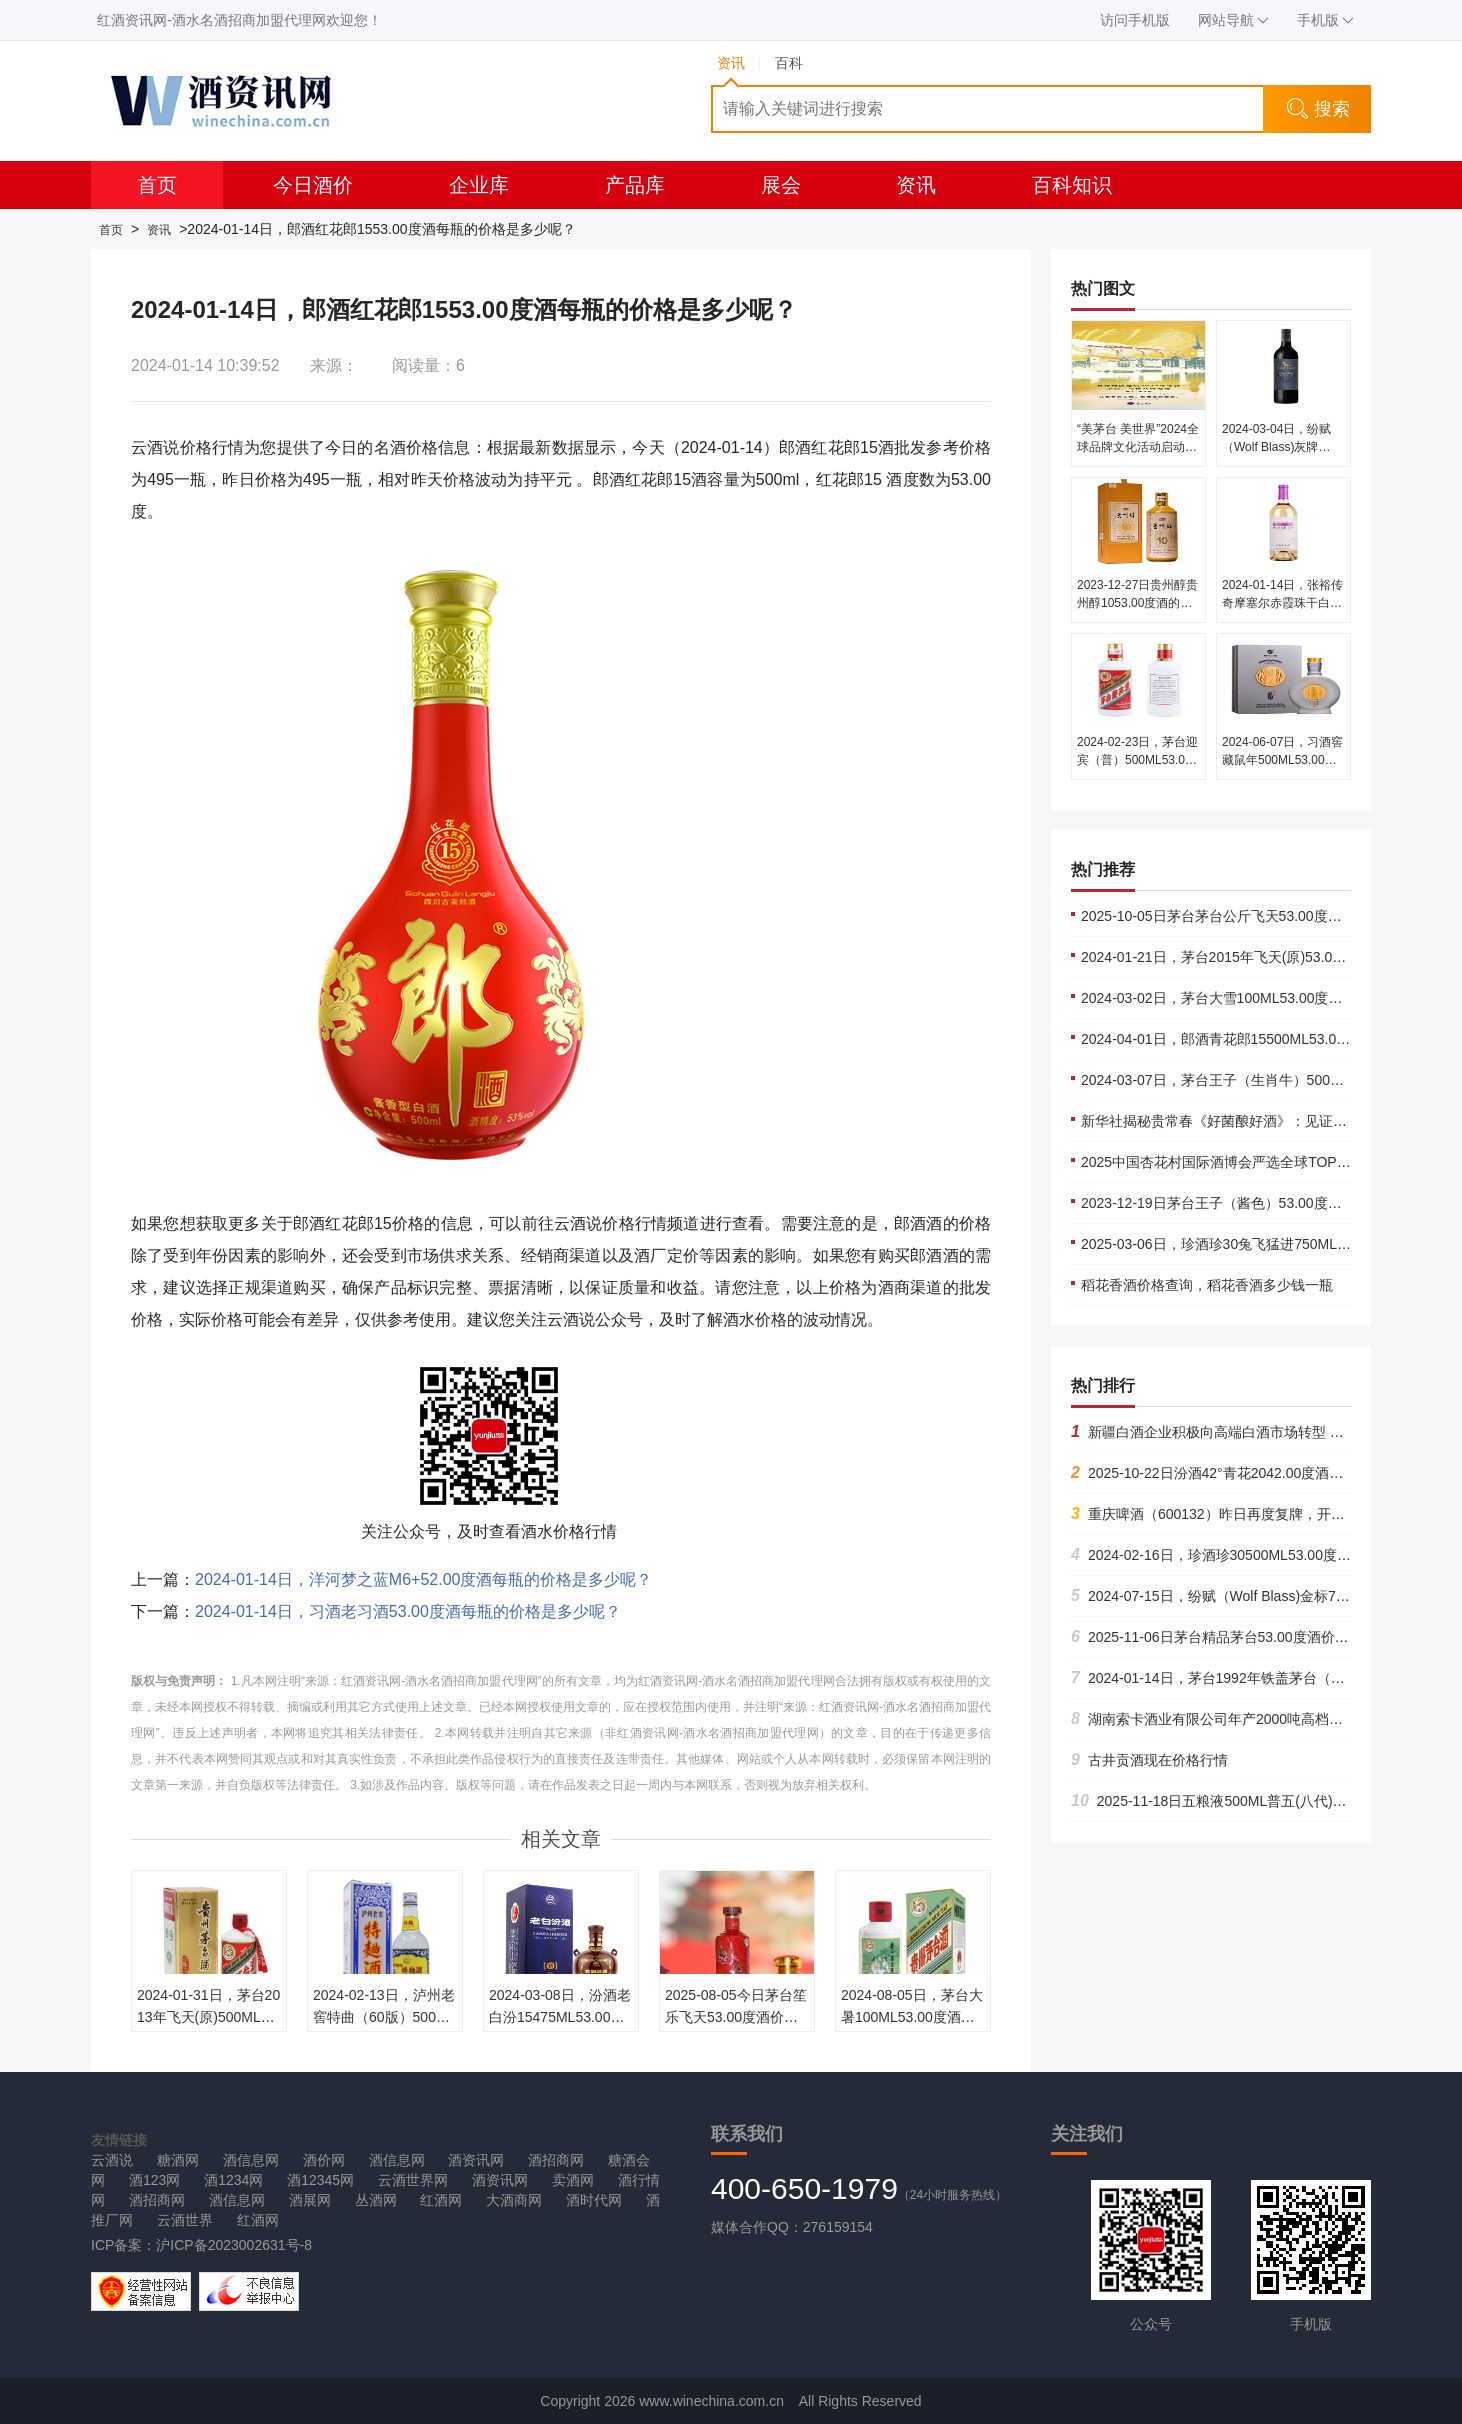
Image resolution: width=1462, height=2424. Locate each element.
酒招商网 (556, 2160)
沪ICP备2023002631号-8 (234, 2245)
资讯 (916, 185)
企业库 (479, 185)
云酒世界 (185, 2220)
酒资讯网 (476, 2160)
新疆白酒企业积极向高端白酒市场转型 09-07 (1218, 1432)
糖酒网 (178, 2160)
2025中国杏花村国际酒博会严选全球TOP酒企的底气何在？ (1265, 1162)
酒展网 (310, 2200)
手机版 (1325, 20)
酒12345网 (320, 2180)
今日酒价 (313, 185)
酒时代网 (594, 2200)
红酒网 (441, 2200)
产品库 (635, 185)
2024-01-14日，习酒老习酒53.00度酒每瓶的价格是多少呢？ (408, 1611)
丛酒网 (376, 2200)
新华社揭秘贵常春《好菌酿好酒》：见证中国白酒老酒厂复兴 (1270, 1121)
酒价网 (324, 2160)
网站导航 (1233, 20)
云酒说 (112, 2160)
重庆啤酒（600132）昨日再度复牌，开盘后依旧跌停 (1243, 1514)
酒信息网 (251, 2160)
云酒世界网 (413, 2180)
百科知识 (1072, 185)
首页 (157, 185)
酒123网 (154, 2180)
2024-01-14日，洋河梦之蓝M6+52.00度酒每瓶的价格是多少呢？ (423, 1579)
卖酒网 (573, 2180)
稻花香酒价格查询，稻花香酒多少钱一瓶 (1207, 1285)
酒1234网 (233, 2180)
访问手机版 (1135, 20)
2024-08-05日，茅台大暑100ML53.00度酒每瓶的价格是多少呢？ (912, 2017)
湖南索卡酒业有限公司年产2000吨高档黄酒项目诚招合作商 (1263, 1719)
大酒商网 (514, 2200)
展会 (781, 185)
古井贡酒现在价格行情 (1149, 1760)
